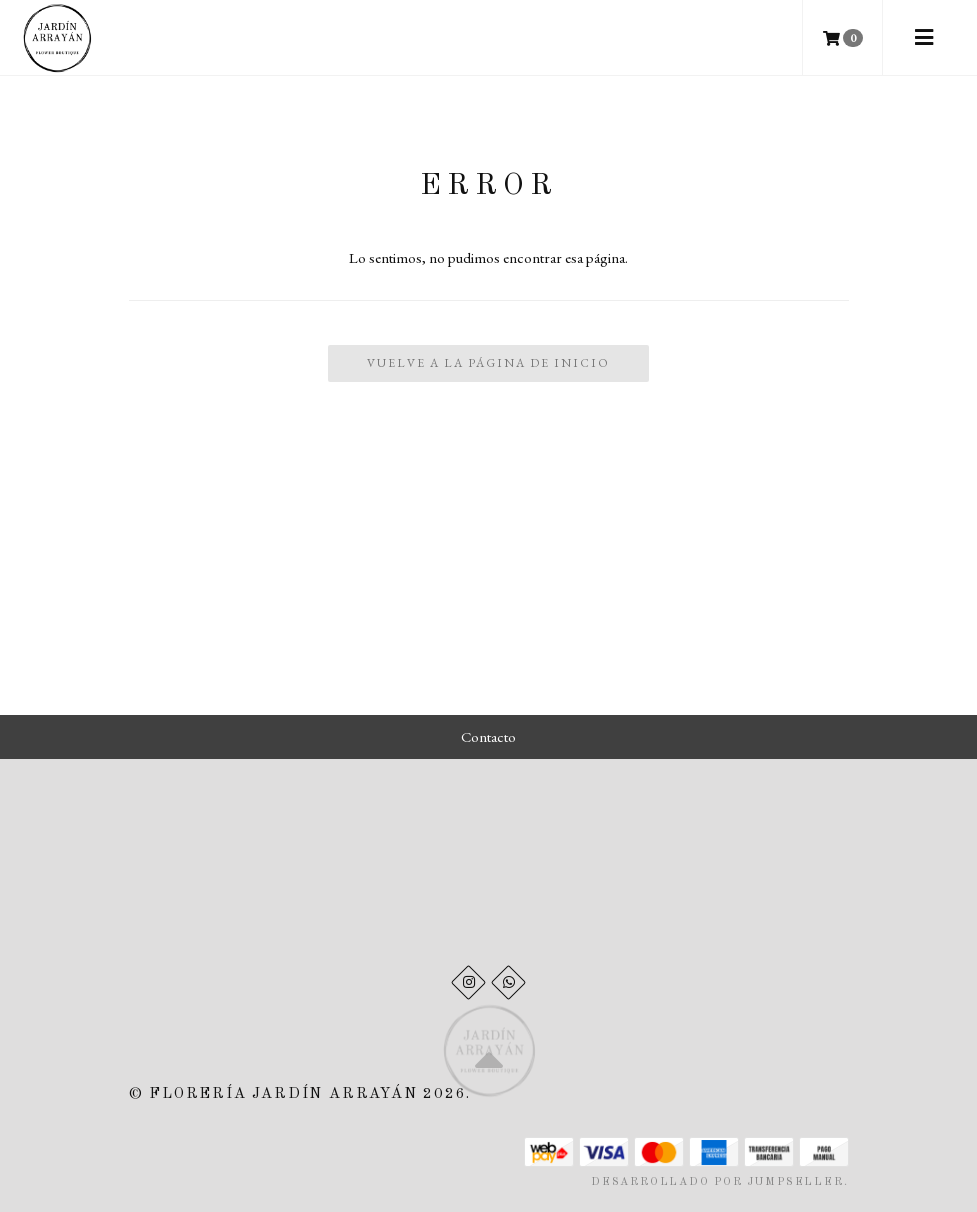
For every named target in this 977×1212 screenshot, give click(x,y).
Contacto (488, 736)
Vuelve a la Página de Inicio (488, 363)
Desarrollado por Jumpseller (717, 1182)
